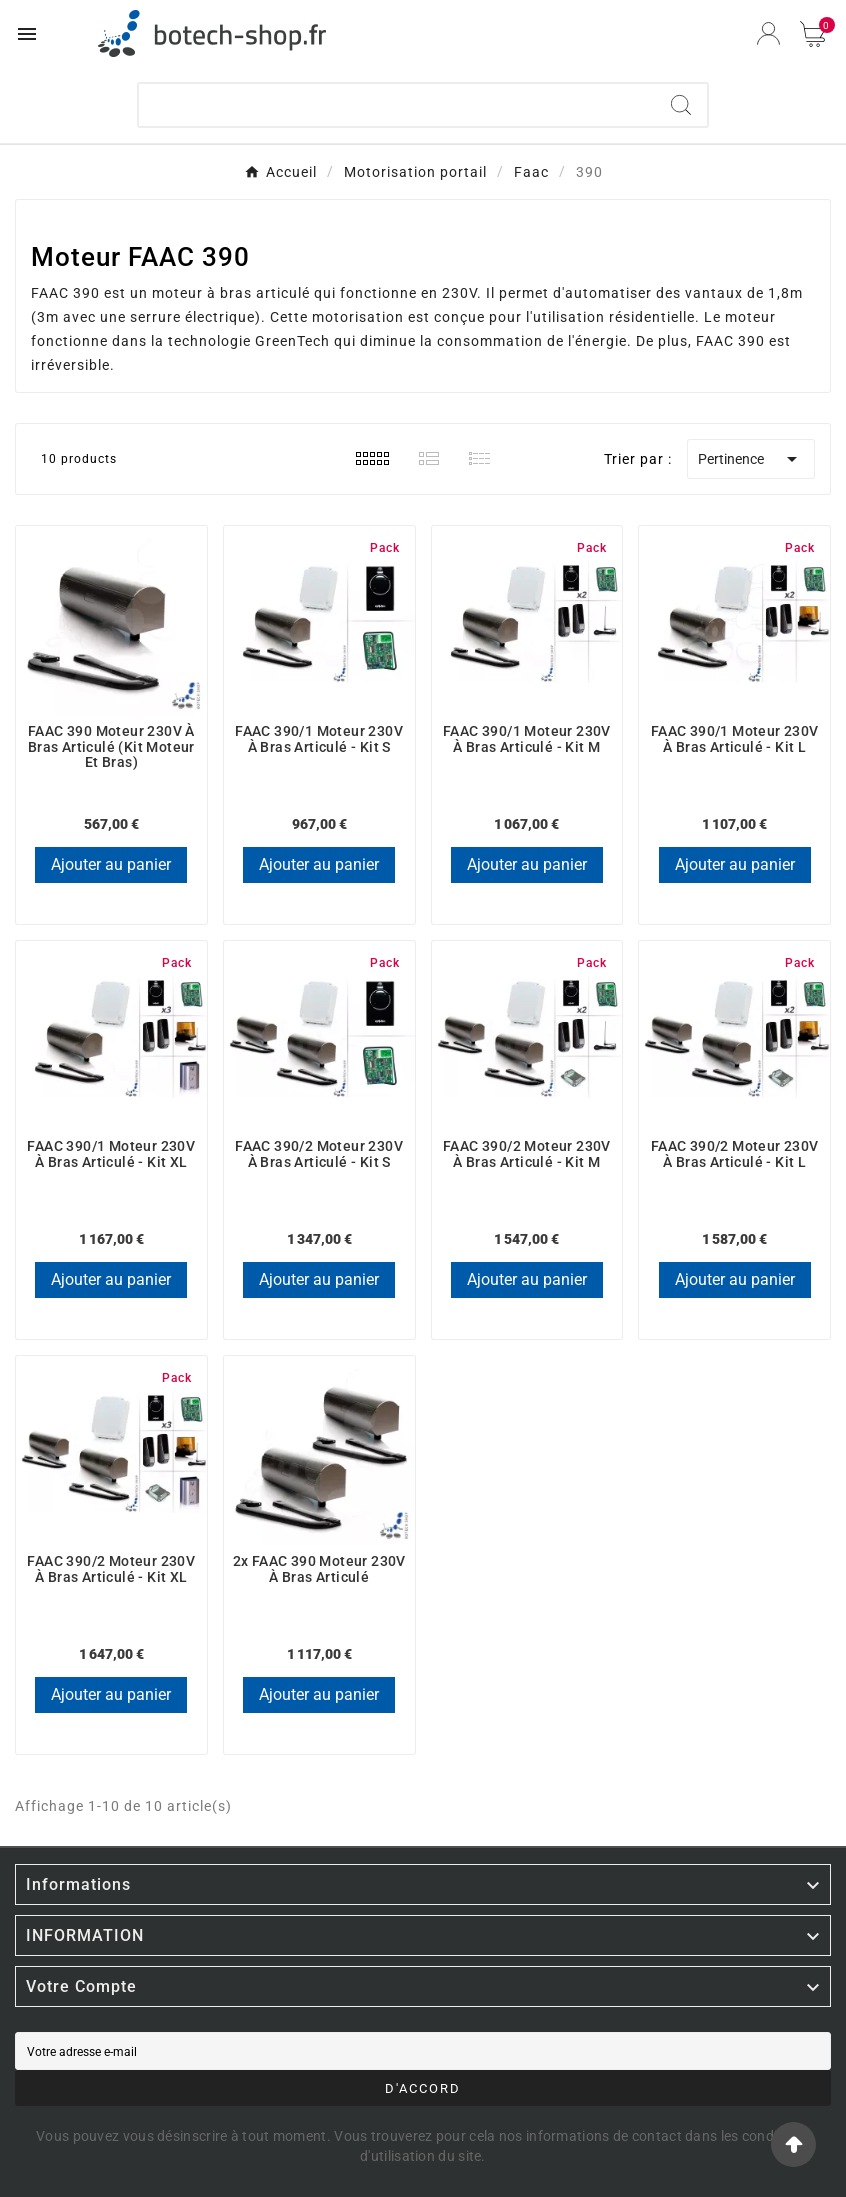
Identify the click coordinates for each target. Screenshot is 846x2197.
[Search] (681, 105)
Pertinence (751, 459)
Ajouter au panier (111, 864)
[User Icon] (768, 33)
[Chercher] (396, 105)
